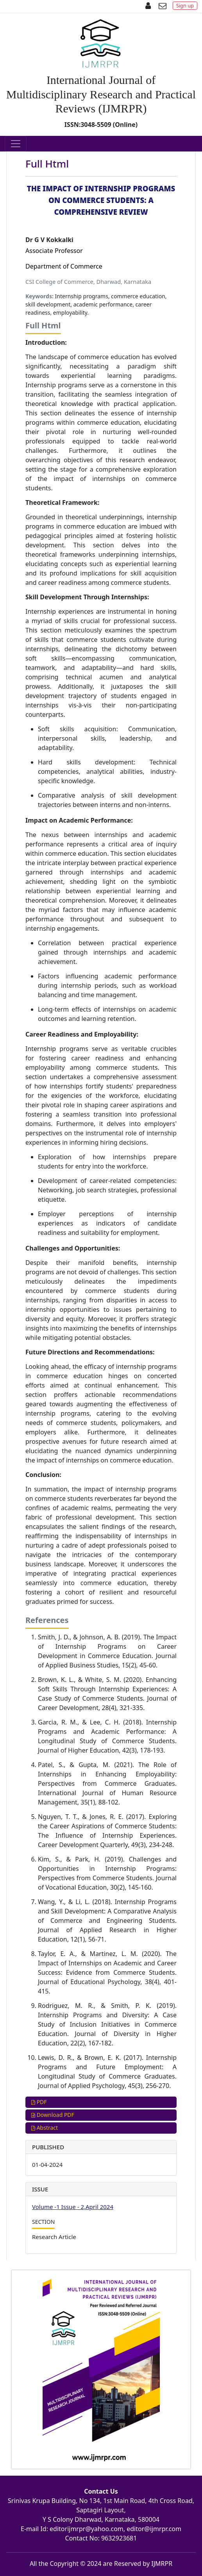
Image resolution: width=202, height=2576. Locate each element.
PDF (39, 2102)
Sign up (185, 5)
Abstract (44, 2127)
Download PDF (52, 2114)
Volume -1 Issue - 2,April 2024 (72, 2207)
